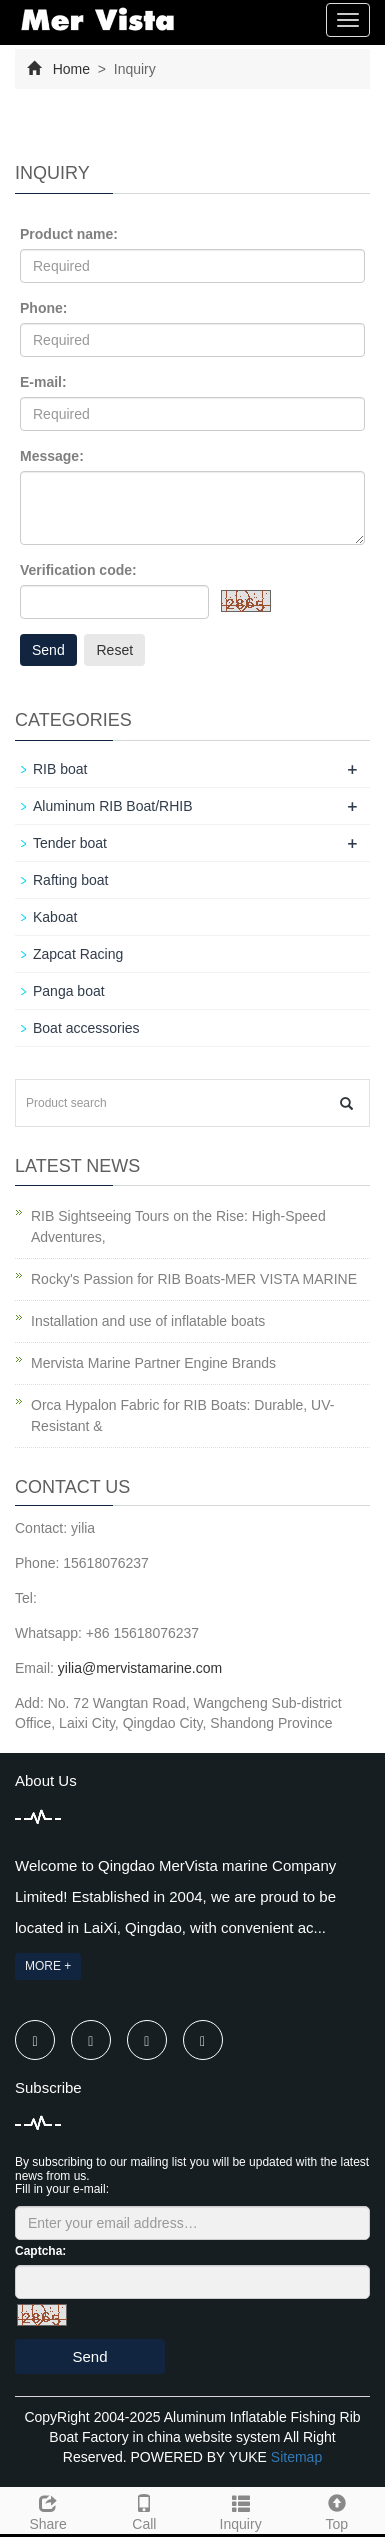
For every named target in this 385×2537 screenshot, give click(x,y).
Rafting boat (71, 880)
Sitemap (296, 2457)
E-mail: (43, 382)
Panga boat (69, 991)
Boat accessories (86, 1028)
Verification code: (78, 570)
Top (337, 2510)
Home (71, 69)
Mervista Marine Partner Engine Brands (153, 1363)
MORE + (48, 1966)
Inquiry (241, 2510)
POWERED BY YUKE (201, 2457)
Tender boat (70, 843)
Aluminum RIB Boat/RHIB (113, 806)
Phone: (43, 308)
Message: (52, 456)
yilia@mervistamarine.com (140, 1668)
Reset (114, 650)
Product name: (69, 234)
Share (48, 2510)
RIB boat (60, 769)
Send (48, 650)
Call (144, 2510)
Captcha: (40, 2251)
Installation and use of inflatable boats (148, 1321)
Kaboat (55, 917)
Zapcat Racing (78, 954)
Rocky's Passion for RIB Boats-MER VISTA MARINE (194, 1279)
